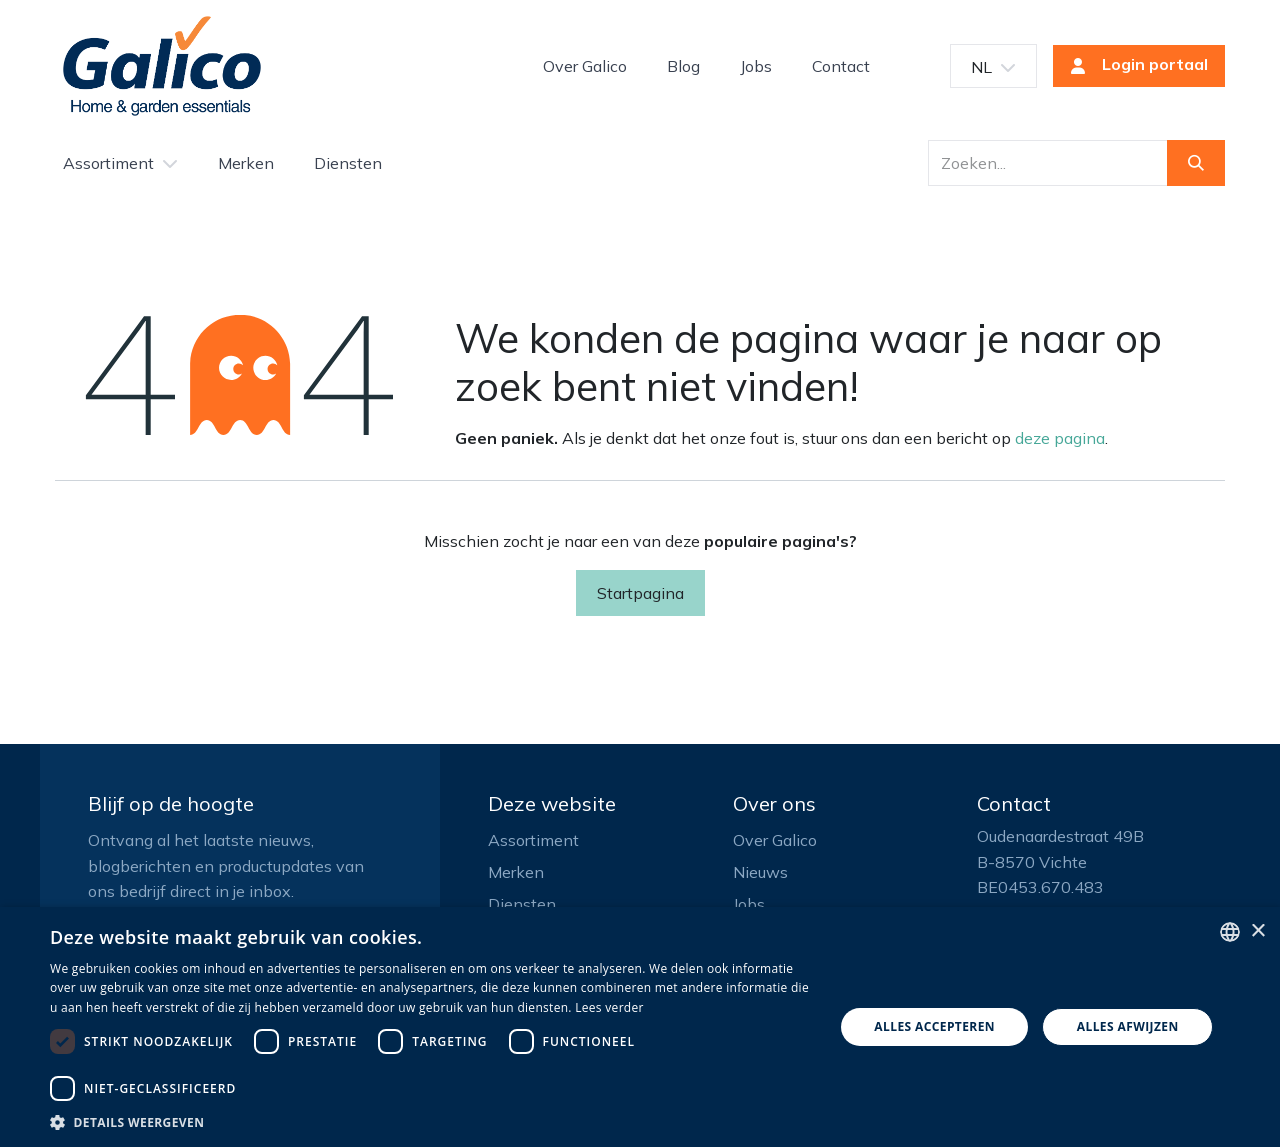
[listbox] (1230, 932)
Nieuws (760, 872)
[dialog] (640, 1027)
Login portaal (1133, 66)
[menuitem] (585, 66)
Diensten (522, 904)
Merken (516, 872)
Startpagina (640, 593)
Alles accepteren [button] (934, 1026)
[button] (430, 1122)
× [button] (1257, 931)
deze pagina (1060, 438)
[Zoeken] (1196, 163)
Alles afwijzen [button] (1128, 1026)
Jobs (749, 904)
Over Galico (775, 840)
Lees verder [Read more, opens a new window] (609, 1007)
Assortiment (533, 840)
